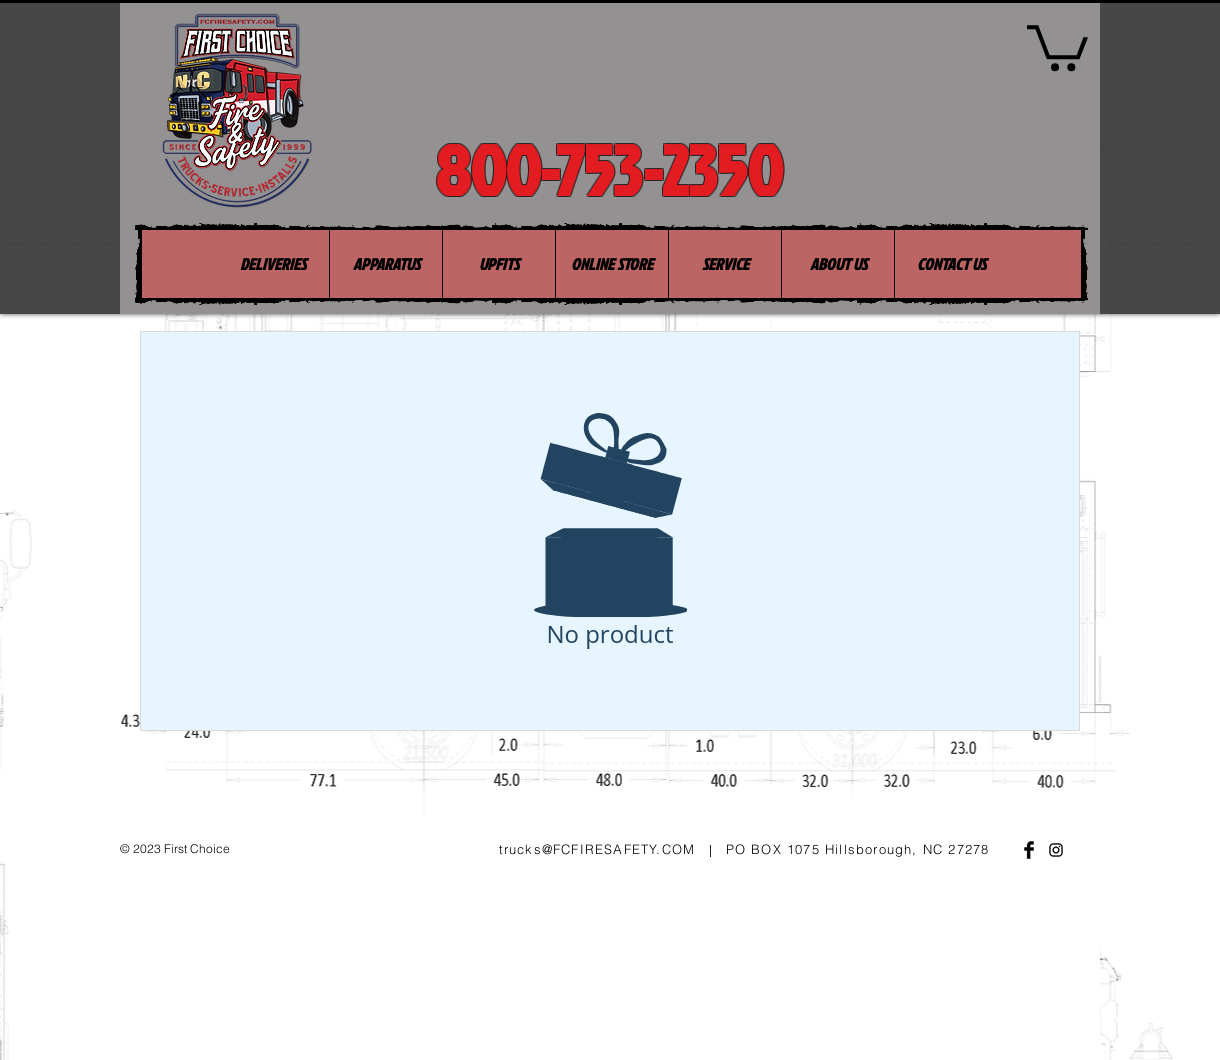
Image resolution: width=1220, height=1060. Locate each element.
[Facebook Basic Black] (1029, 850)
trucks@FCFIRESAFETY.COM (597, 849)
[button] (1057, 45)
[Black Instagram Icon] (1056, 850)
